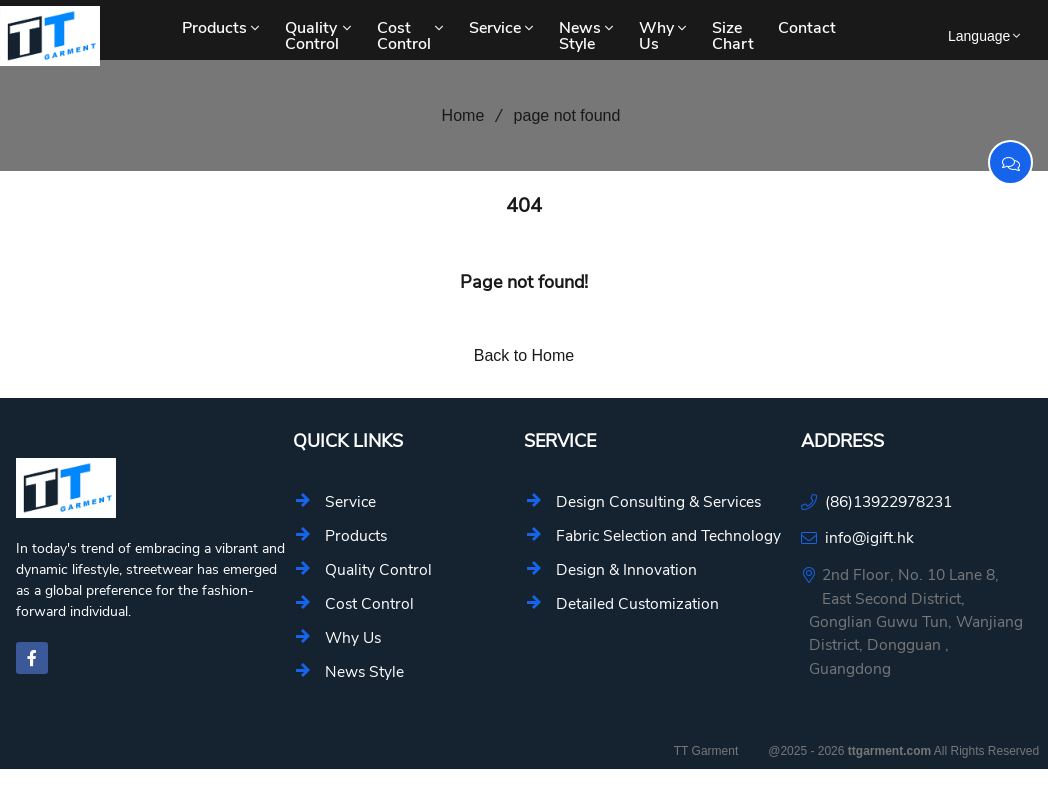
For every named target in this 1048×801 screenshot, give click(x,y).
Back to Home (524, 355)
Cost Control (412, 36)
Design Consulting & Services (658, 501)
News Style (588, 36)
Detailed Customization (637, 603)
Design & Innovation (626, 569)
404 (524, 205)
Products (222, 28)
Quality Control (320, 36)
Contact (807, 28)
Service (503, 28)
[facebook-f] (32, 658)
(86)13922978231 (888, 501)
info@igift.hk (869, 537)
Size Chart (733, 36)
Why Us (664, 36)
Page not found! (524, 282)
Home (456, 115)
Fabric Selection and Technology (668, 535)
